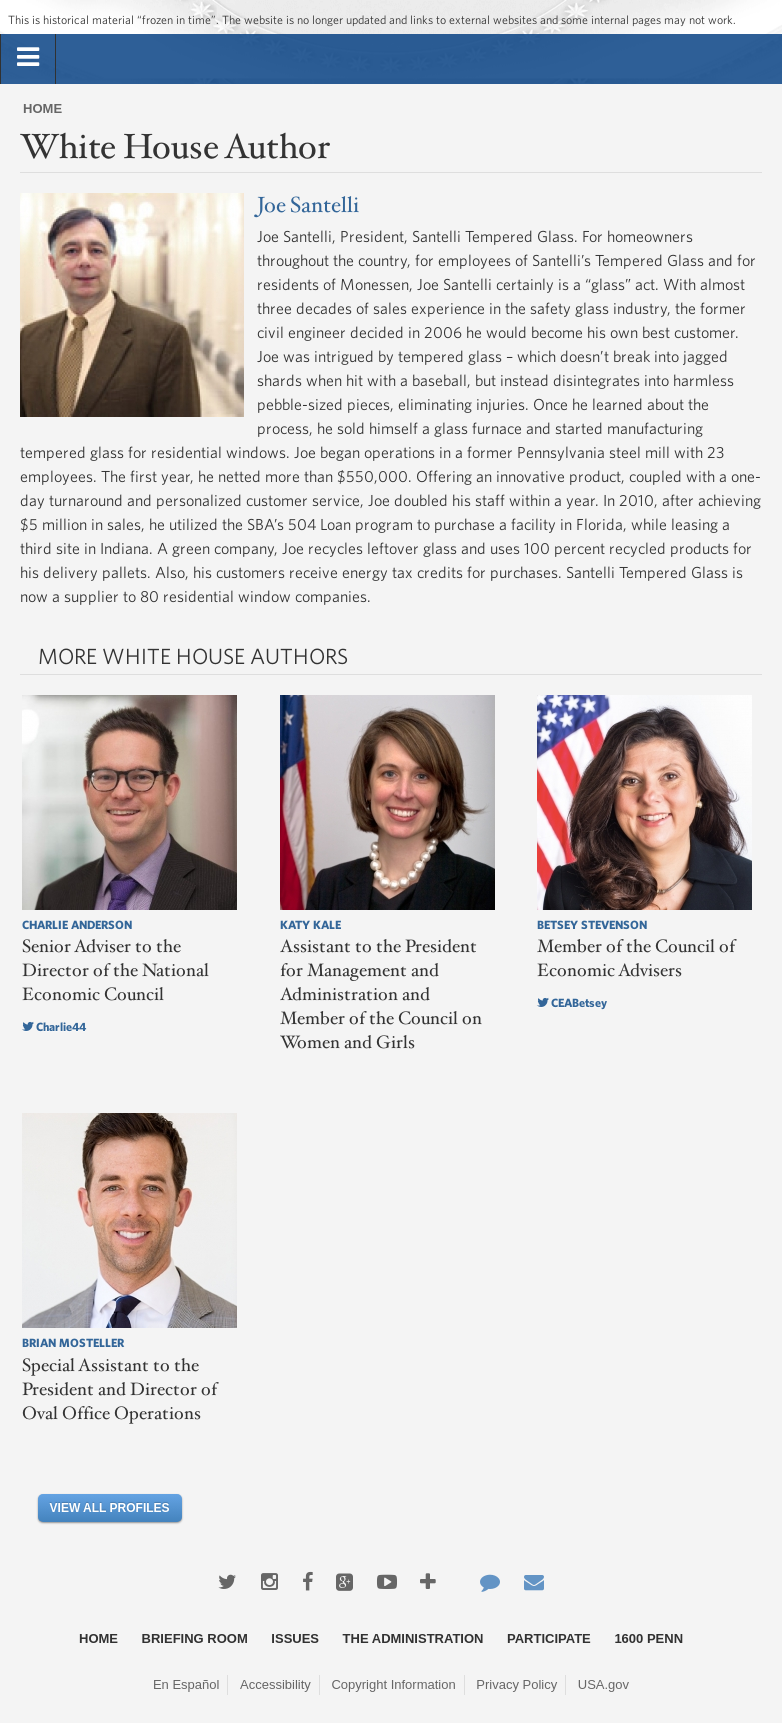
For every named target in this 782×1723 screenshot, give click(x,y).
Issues (295, 1638)
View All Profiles (110, 1508)
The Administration (413, 1638)
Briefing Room (195, 1638)
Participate (549, 1638)
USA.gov (603, 1684)
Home (42, 108)
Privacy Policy (516, 1684)
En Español (186, 1684)
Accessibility (275, 1684)
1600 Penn (648, 1638)
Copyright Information (393, 1684)
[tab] (28, 58)
